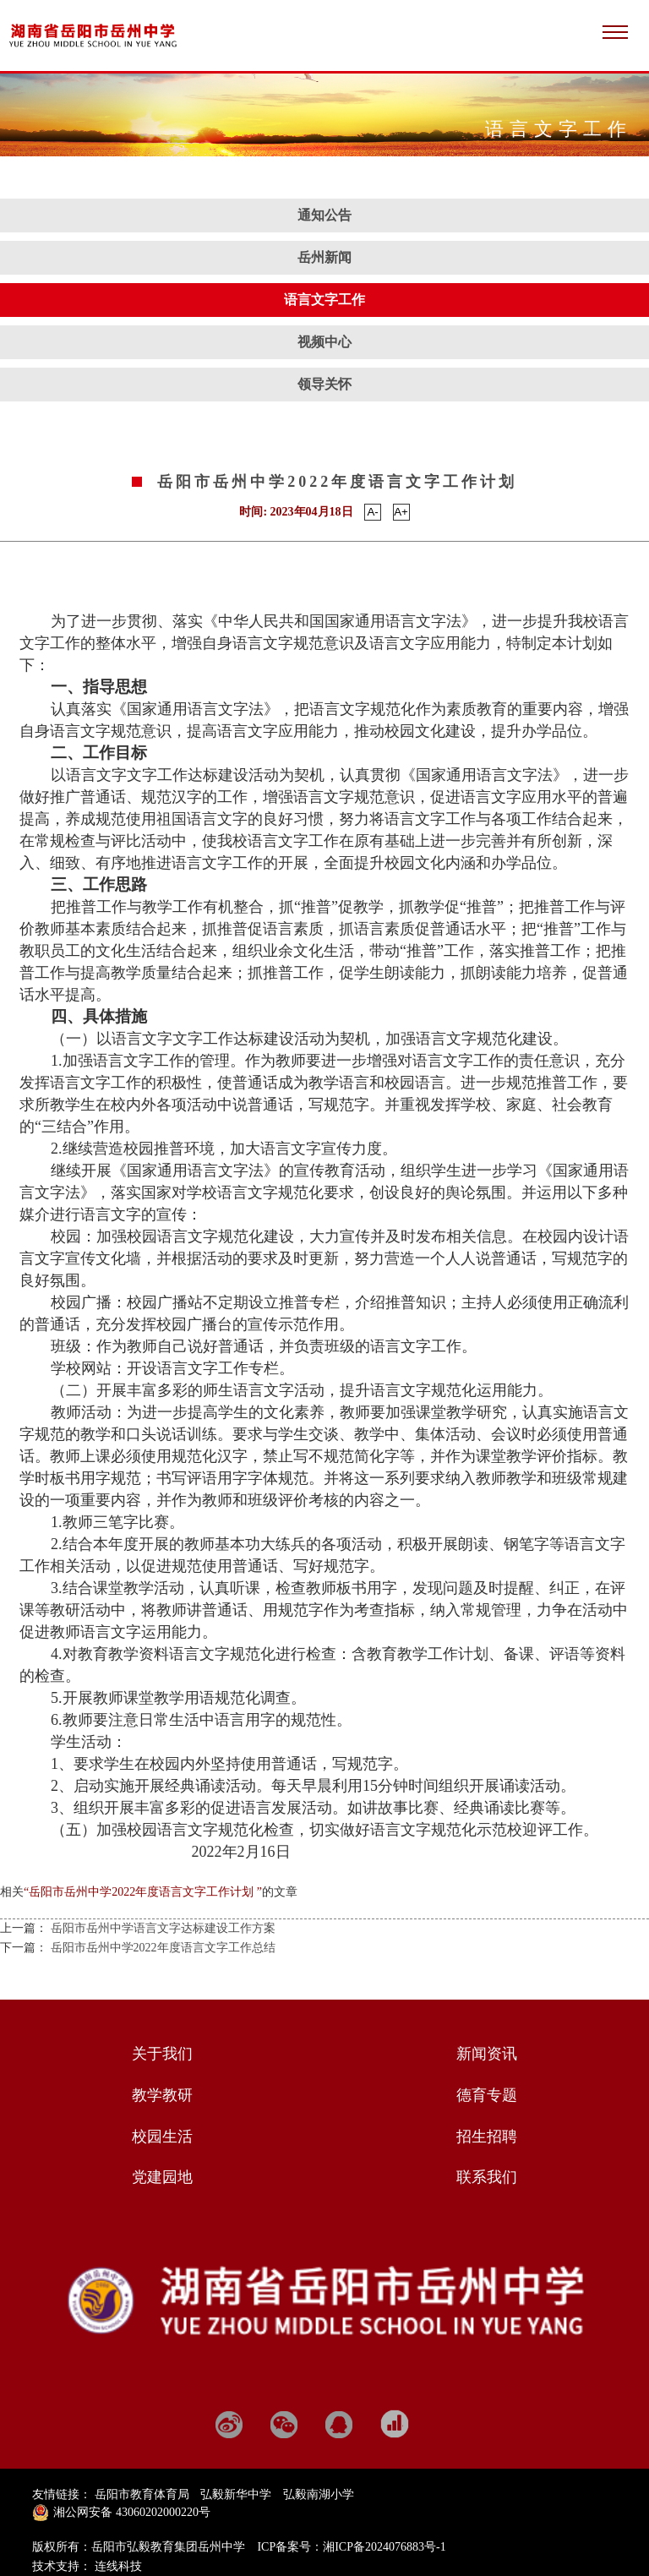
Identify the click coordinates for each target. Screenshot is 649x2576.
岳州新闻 (324, 257)
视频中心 (324, 342)
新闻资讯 (486, 2053)
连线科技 (118, 2566)
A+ (401, 511)
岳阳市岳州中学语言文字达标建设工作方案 (163, 1928)
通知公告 (324, 215)
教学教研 (162, 2095)
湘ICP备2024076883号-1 (384, 2547)
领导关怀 (324, 384)
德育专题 (486, 2095)
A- (372, 511)
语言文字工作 (324, 299)
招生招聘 (486, 2136)
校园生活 (162, 2136)
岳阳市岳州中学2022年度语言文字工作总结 (163, 1947)
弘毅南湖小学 (318, 2494)
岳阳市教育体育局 (142, 2494)
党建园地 (162, 2177)
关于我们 (162, 2053)
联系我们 (486, 2177)
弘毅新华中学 (235, 2494)
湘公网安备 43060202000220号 (131, 2512)
